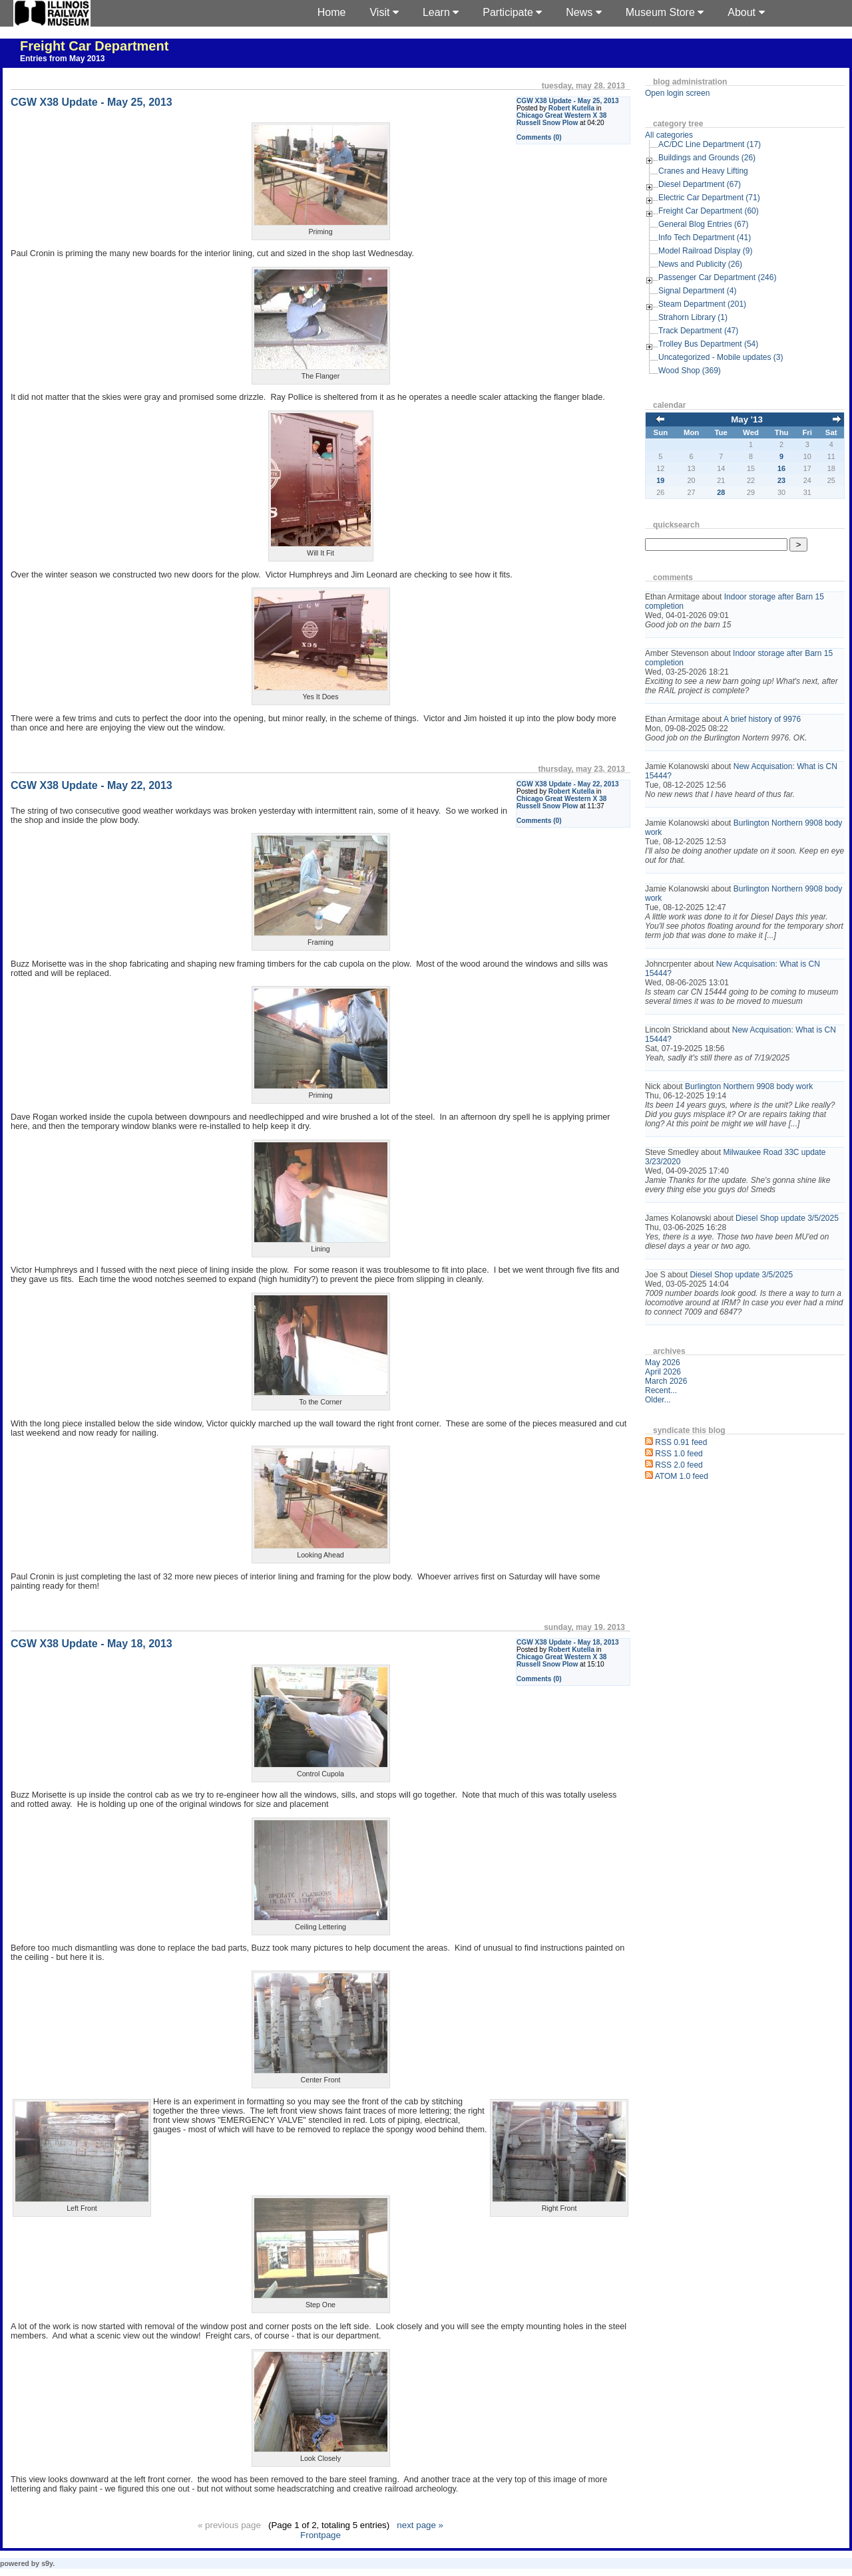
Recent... (661, 1390)
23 (781, 480)
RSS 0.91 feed (681, 1442)
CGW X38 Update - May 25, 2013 (568, 100)
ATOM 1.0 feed (681, 1476)
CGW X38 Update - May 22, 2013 (568, 784)
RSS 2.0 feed (678, 1465)
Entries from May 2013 (62, 58)
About (746, 12)
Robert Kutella (571, 108)
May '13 (747, 419)
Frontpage (320, 2535)
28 (721, 492)
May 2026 (662, 1362)
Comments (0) (539, 137)
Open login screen (677, 93)
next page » (420, 2525)
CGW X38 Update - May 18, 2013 (568, 1642)
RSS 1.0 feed (678, 1453)
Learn (441, 12)
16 (781, 468)
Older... (658, 1399)
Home (332, 12)
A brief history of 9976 (762, 719)
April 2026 (663, 1371)
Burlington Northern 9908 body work (749, 1086)
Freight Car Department (94, 46)
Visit (383, 12)
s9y (47, 2563)
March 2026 (666, 1381)
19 (660, 480)
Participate (512, 12)
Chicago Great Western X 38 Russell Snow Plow (561, 119)
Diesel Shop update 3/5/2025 (787, 1218)
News (583, 12)
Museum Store (665, 12)
